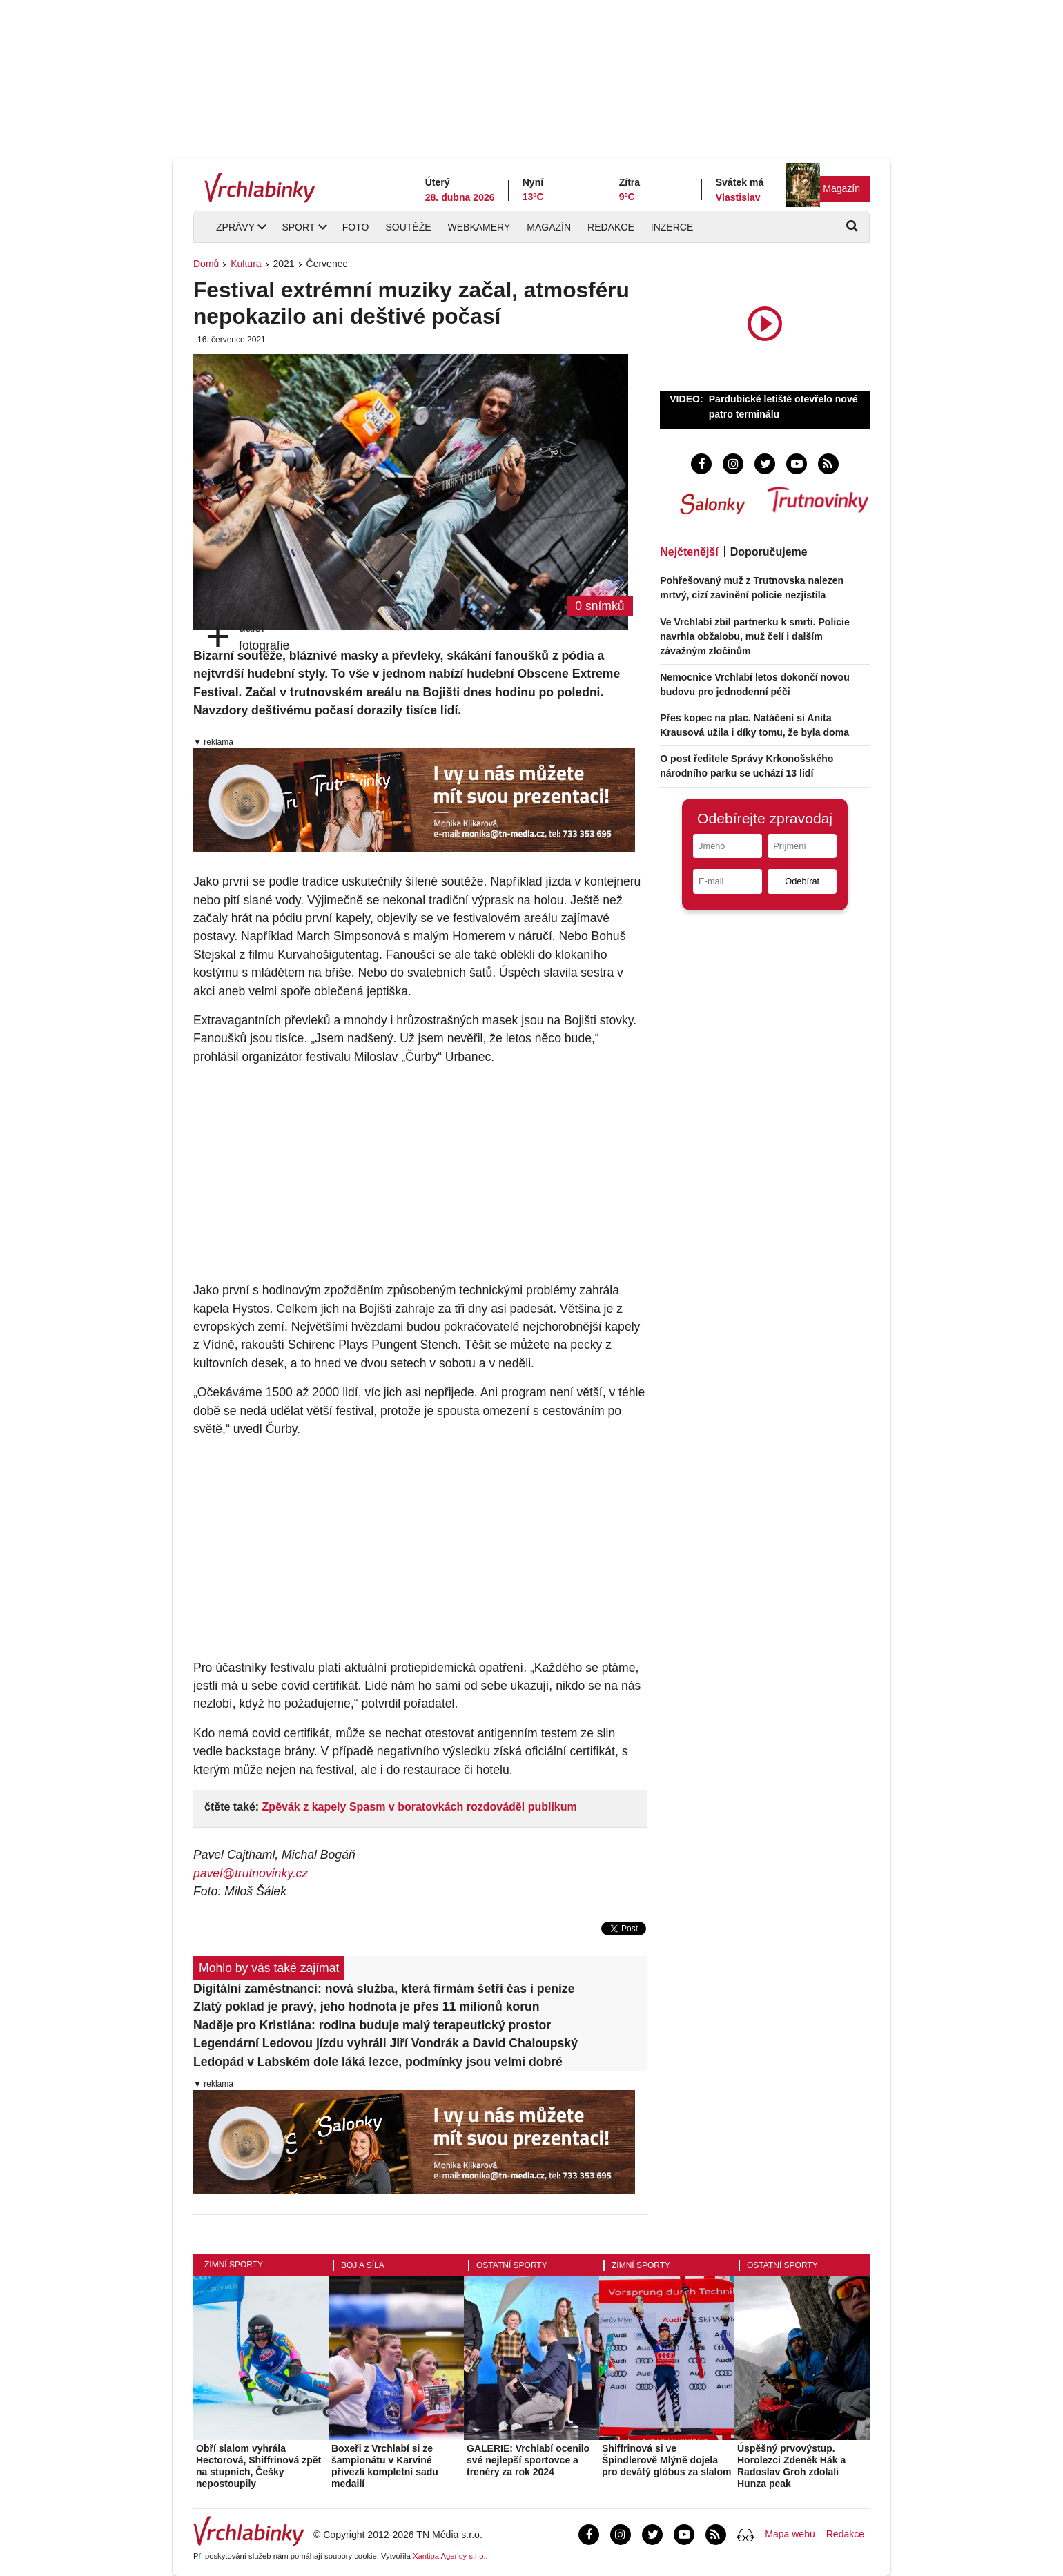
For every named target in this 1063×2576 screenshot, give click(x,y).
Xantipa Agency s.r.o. (449, 2556)
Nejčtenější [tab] (689, 552)
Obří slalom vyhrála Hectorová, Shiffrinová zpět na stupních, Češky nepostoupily (258, 2465)
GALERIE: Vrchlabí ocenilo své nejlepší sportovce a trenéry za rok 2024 (528, 2460)
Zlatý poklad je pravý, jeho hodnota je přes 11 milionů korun (366, 2006)
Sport (298, 227)
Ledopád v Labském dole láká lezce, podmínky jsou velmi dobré (378, 2062)
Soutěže (408, 227)
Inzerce (672, 227)
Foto (355, 227)
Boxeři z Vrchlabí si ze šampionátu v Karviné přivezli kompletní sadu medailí (384, 2465)
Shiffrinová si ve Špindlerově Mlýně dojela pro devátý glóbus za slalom (667, 2460)
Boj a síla (362, 2265)
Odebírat (802, 881)
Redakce (610, 227)
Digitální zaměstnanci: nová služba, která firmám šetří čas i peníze (383, 1989)
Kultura (246, 263)
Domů (206, 263)
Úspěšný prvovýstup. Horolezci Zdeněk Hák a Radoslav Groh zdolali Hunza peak (791, 2465)
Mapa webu (790, 2533)
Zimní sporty (233, 2265)
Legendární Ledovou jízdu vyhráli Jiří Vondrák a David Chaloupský (385, 2043)
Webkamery (479, 227)
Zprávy (235, 227)
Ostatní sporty (511, 2265)
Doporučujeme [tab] (769, 552)
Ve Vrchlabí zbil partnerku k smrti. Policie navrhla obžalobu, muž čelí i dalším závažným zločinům (755, 636)
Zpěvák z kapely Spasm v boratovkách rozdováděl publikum (419, 1807)
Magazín (841, 188)
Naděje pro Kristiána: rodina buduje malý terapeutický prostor (372, 2025)
